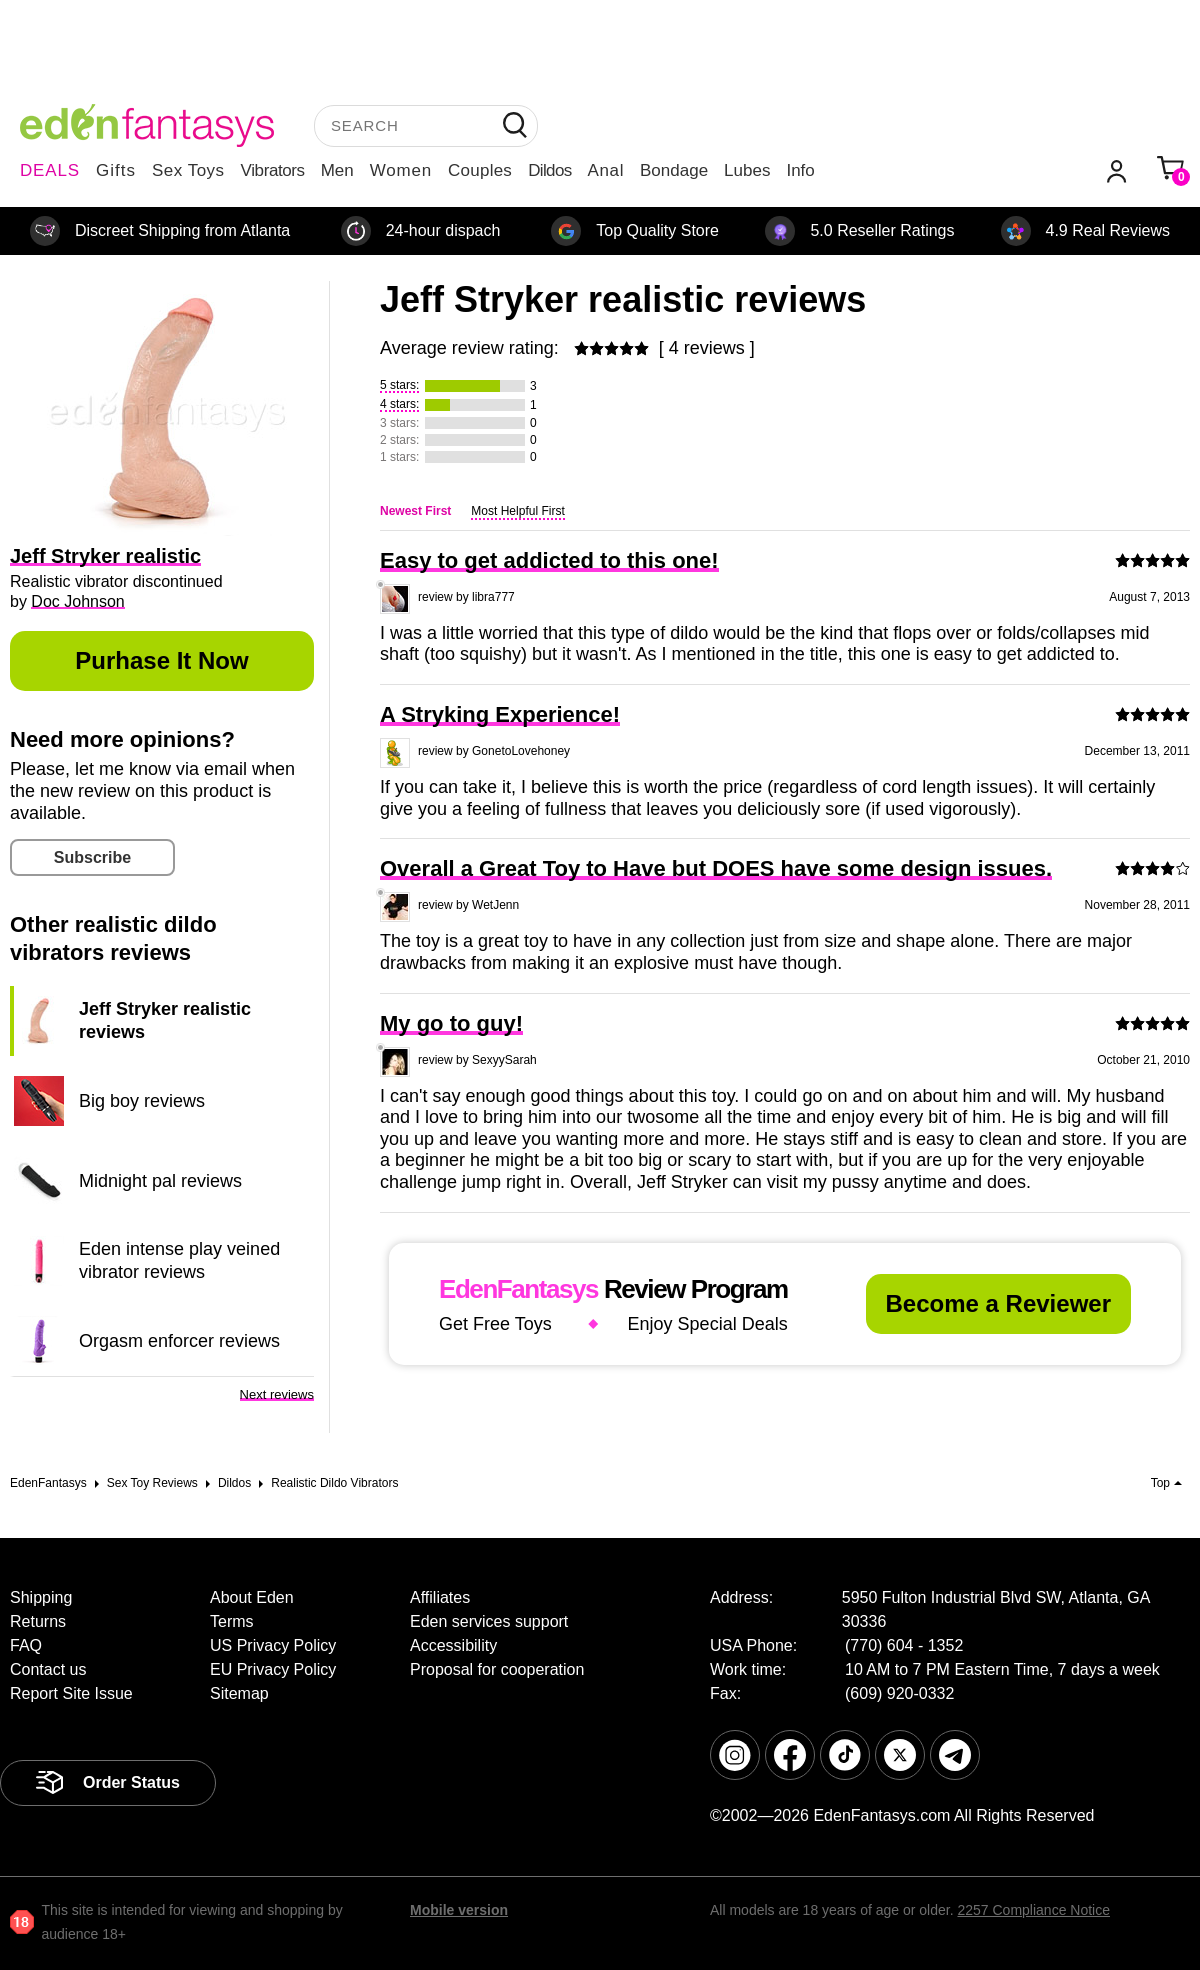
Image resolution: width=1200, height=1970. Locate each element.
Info (800, 170)
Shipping (41, 1597)
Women (401, 170)
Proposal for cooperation (497, 1669)
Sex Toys (188, 170)
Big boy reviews (142, 1101)
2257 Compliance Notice (1033, 1910)
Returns (38, 1621)
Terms (232, 1621)
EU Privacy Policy (273, 1669)
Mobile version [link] (459, 1910)
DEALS (50, 170)
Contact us (48, 1669)
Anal (606, 170)
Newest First (415, 511)
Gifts (116, 170)
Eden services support (489, 1621)
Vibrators (273, 170)
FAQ (26, 1645)
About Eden (252, 1597)
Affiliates (440, 1597)
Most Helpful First (517, 511)
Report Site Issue (71, 1693)
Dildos (549, 170)
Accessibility (453, 1645)
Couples (480, 170)
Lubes (747, 170)
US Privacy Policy (273, 1645)
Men (337, 170)
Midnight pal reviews (160, 1181)
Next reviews (277, 1394)
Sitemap (239, 1693)
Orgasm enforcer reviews (179, 1341)
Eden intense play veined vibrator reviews (179, 1260)
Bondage (674, 170)
